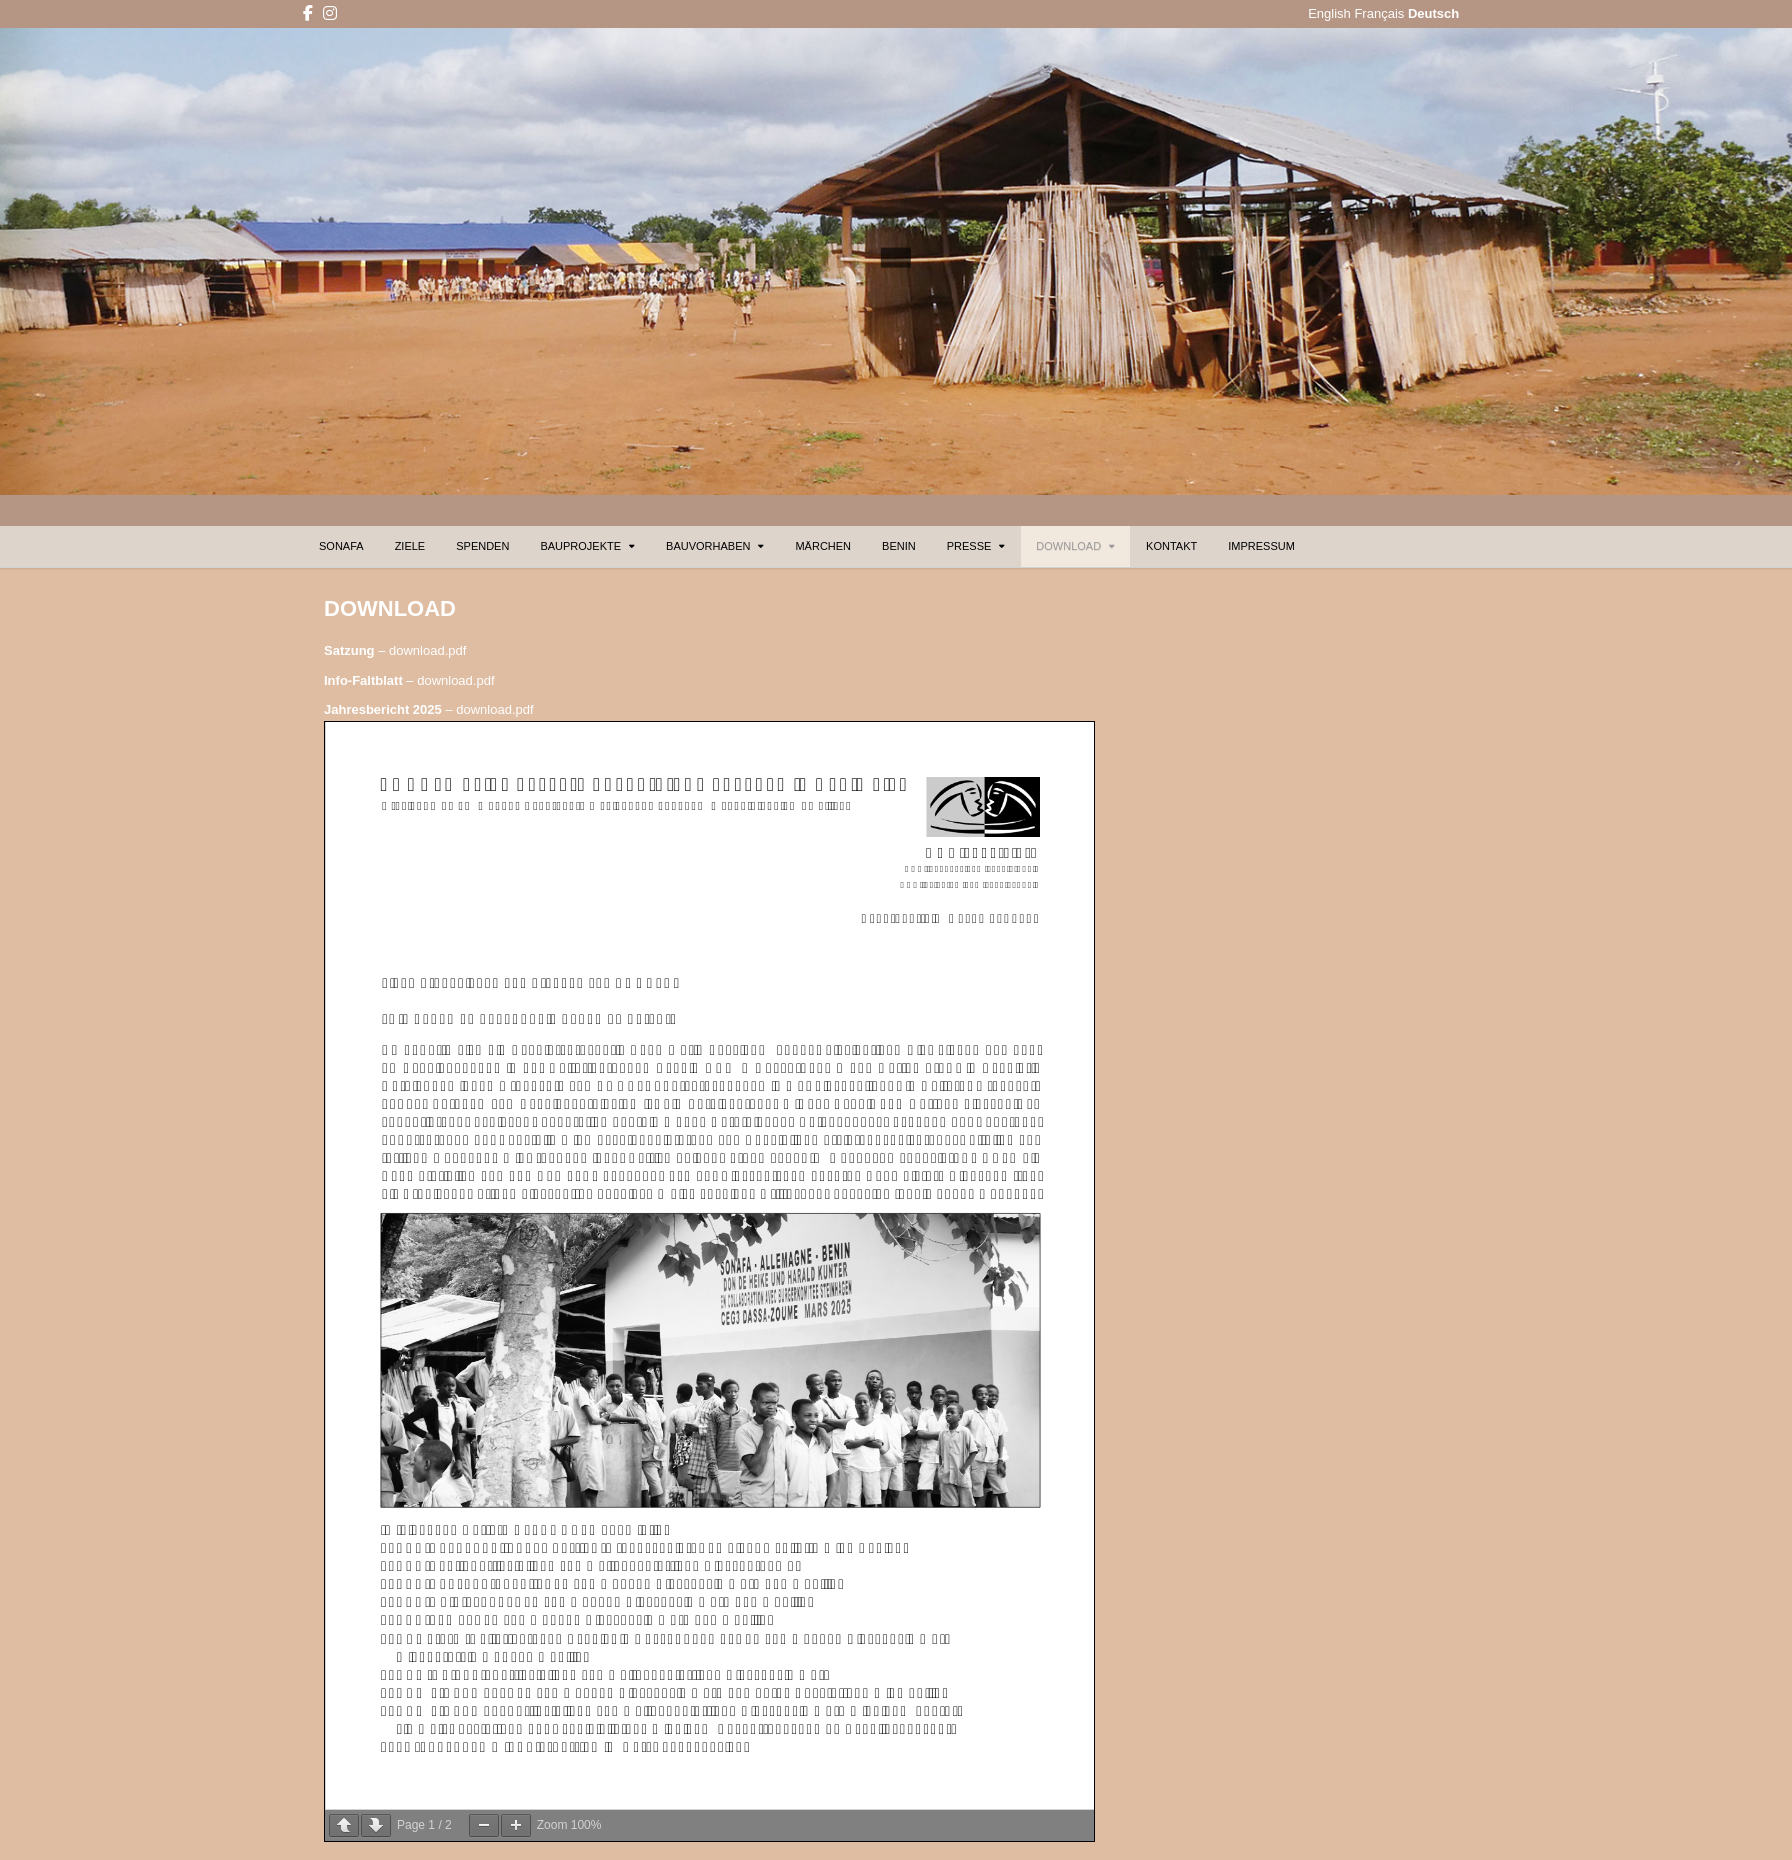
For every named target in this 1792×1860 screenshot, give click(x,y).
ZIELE (410, 546)
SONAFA (341, 546)
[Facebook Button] (308, 13)
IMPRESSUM (1261, 546)
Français (1379, 13)
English (1329, 13)
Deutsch (1433, 13)
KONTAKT (1171, 546)
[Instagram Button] (330, 13)
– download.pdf (395, 650)
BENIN (899, 546)
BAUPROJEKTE (580, 546)
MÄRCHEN (823, 546)
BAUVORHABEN (708, 546)
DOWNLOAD (1068, 546)
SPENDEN (482, 546)
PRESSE (969, 546)
